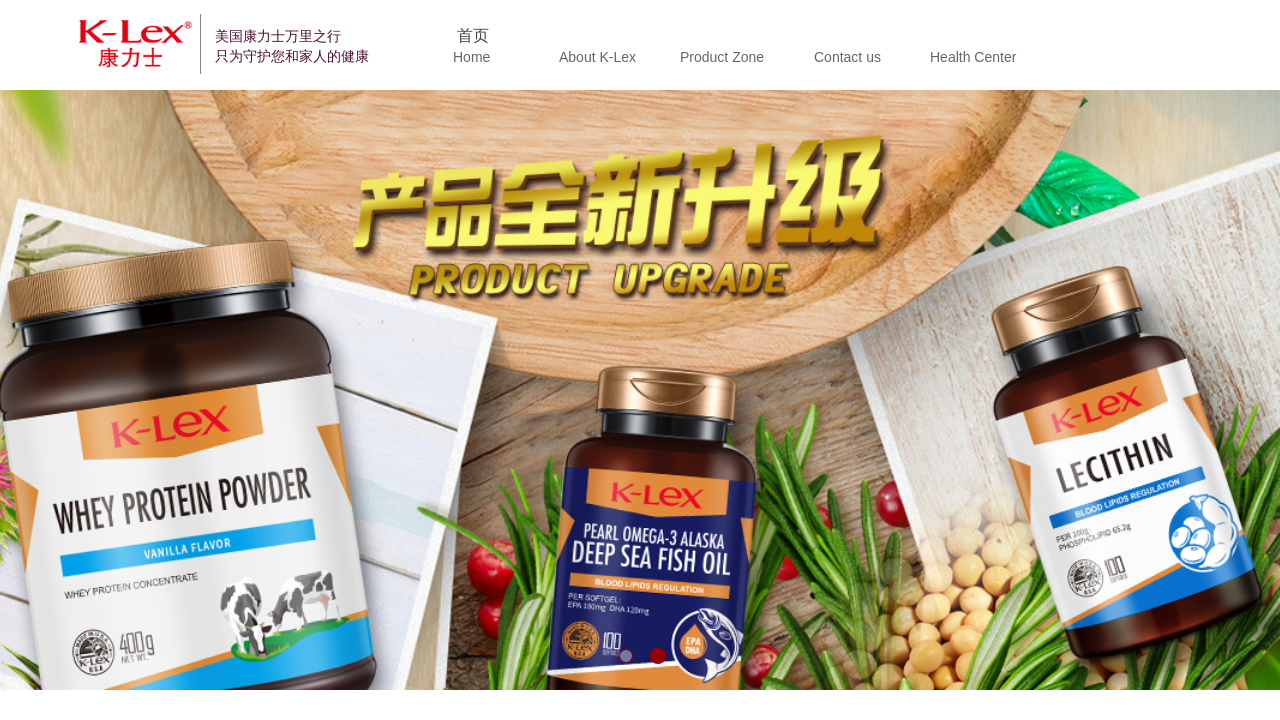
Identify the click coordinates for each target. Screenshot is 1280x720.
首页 (473, 35)
